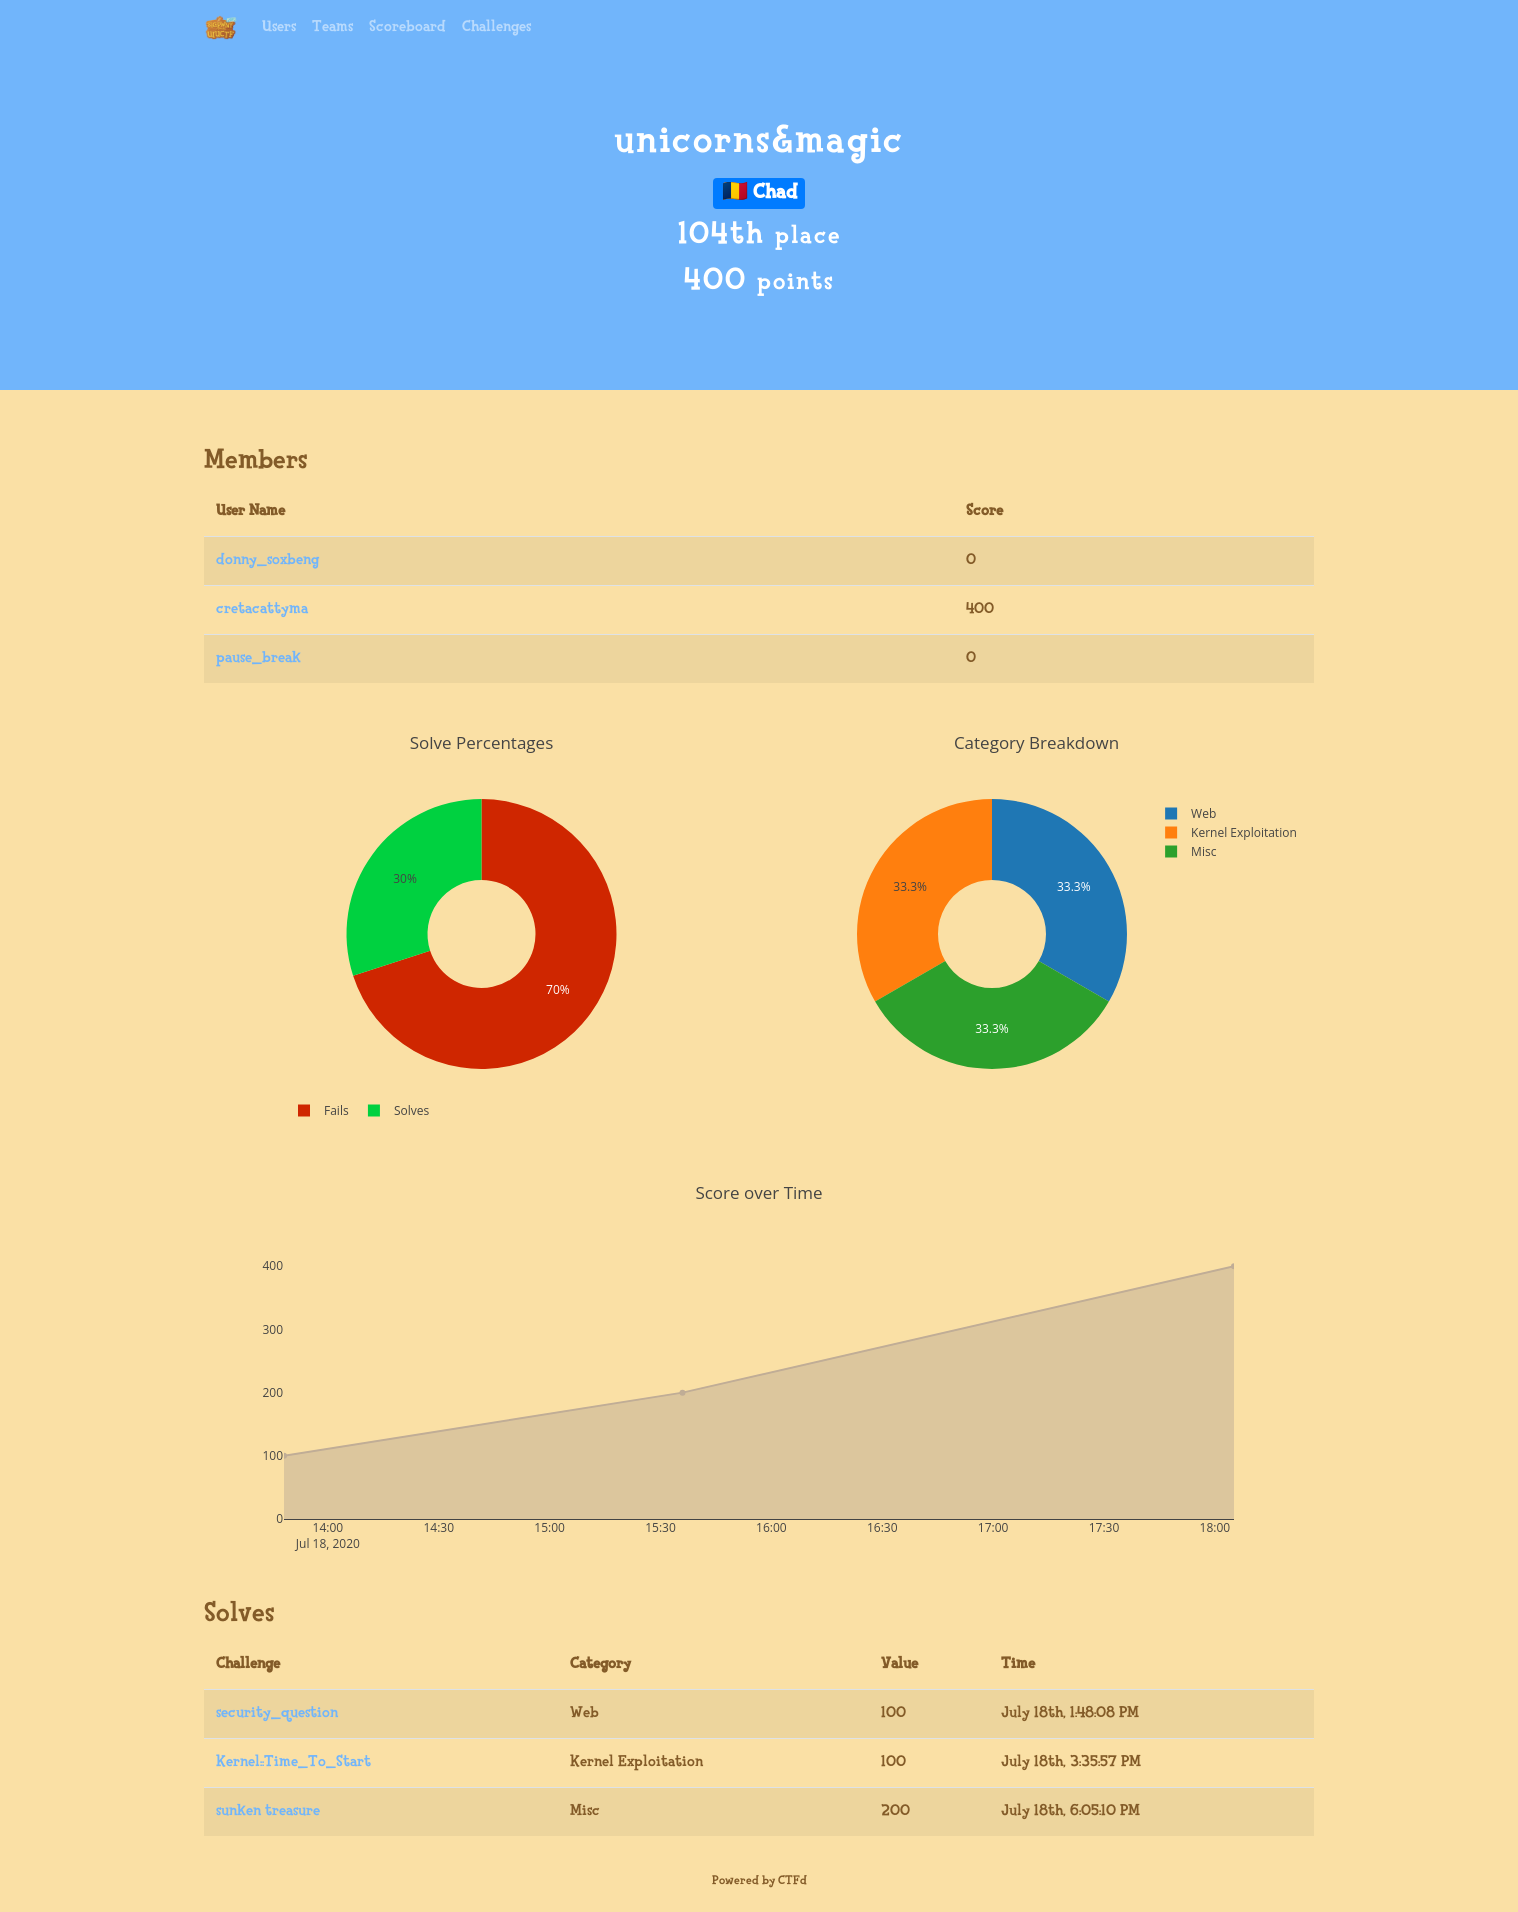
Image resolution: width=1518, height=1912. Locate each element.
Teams (332, 27)
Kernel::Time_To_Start (293, 1762)
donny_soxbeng (267, 560)
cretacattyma (262, 609)
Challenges (496, 27)
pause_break (258, 658)
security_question (277, 1713)
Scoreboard (407, 27)
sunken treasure (268, 1811)
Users (279, 27)
